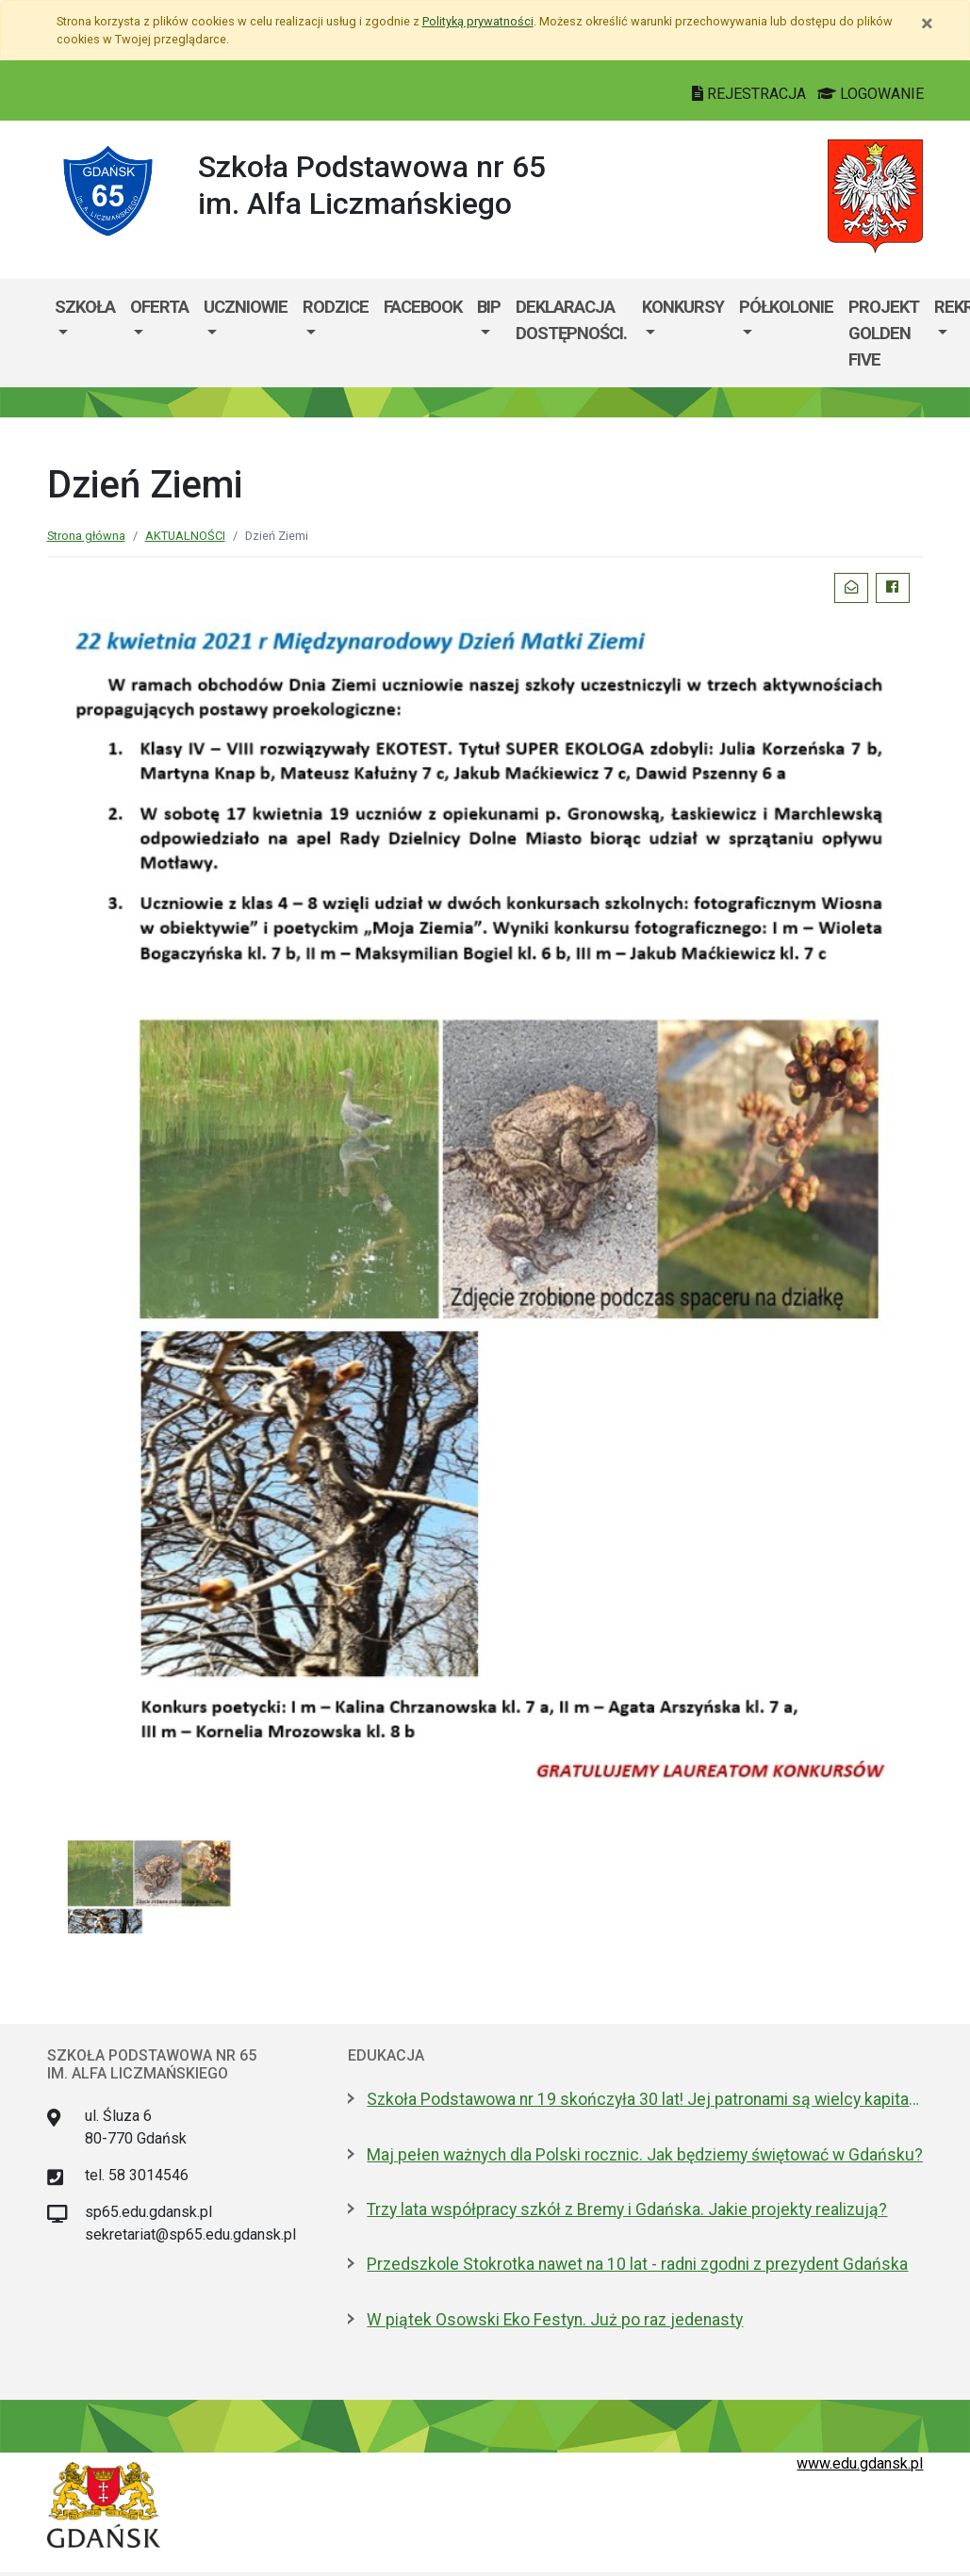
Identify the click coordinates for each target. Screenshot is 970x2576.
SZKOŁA (85, 307)
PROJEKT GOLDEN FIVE (883, 332)
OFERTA (159, 307)
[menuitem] (85, 333)
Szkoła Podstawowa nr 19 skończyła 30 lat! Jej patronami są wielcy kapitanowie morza (645, 2099)
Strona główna (86, 536)
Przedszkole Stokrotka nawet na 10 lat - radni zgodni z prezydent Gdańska (637, 2264)
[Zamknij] (927, 23)
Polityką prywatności (478, 21)
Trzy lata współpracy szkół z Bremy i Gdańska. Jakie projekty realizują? (627, 2209)
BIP (489, 307)
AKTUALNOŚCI (185, 536)
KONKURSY (683, 307)
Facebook (423, 307)
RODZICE (336, 307)
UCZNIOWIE (246, 307)
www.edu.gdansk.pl (860, 2463)
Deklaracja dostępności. (571, 320)
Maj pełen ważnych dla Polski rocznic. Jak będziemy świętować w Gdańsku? (645, 2154)
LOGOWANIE (870, 94)
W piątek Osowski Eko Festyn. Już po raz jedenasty (555, 2319)
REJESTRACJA (751, 94)
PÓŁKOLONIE (786, 307)
